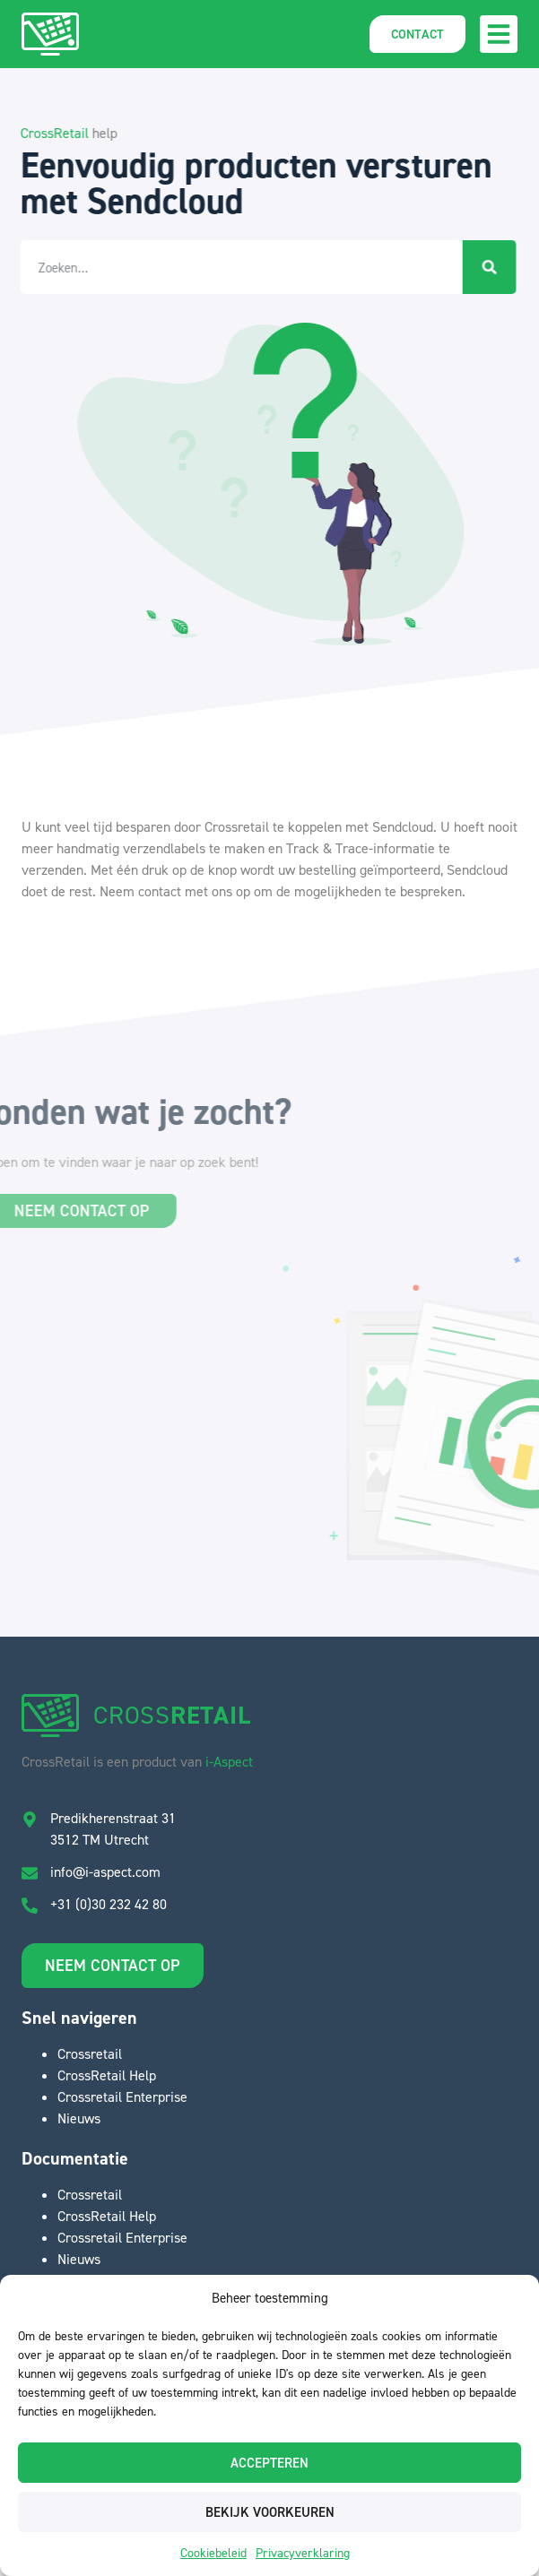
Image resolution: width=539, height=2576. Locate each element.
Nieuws (78, 2118)
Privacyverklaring (303, 2552)
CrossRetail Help (106, 2075)
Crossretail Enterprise (122, 2096)
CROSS (171, 1714)
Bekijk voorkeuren (270, 2511)
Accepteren (269, 2462)
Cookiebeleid (213, 2552)
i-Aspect (229, 1761)
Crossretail (89, 2053)
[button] (498, 34)
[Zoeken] (477, 267)
